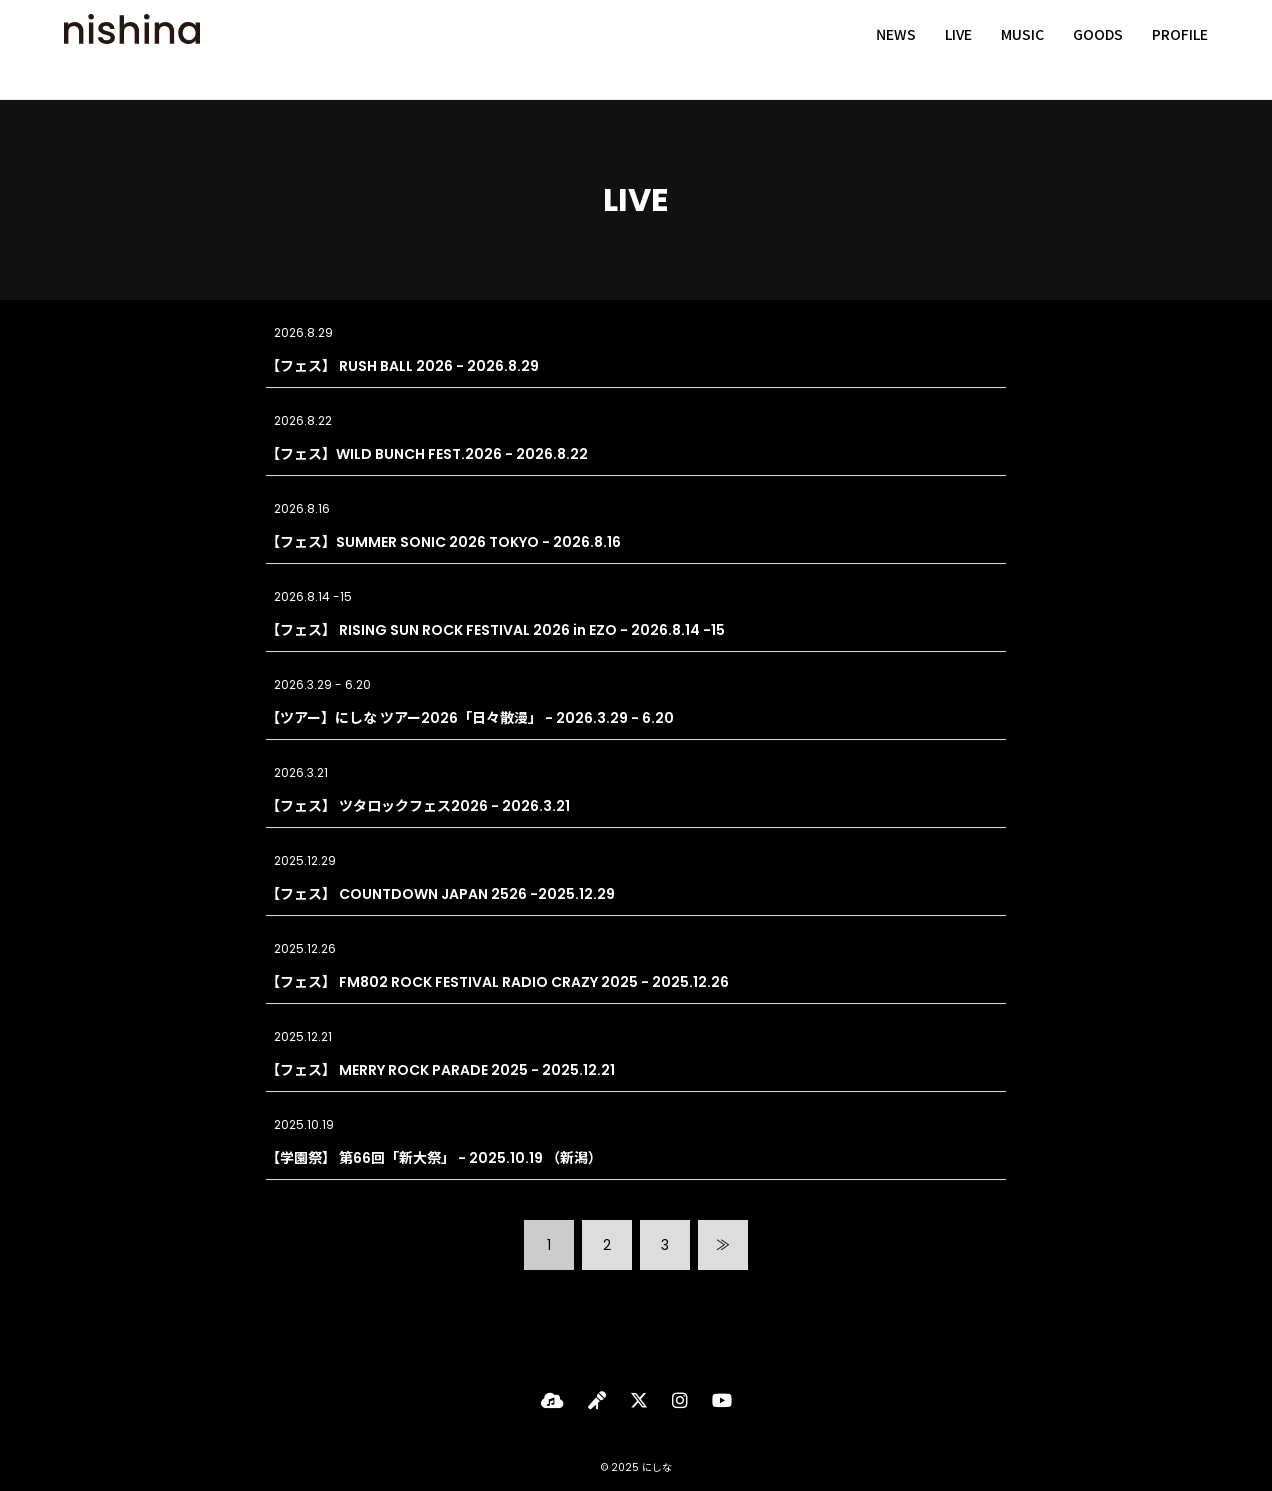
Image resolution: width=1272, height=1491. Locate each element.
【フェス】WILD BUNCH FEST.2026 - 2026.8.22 (427, 454)
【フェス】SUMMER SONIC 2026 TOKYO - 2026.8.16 (443, 542)
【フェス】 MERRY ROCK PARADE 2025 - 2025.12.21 (440, 1070)
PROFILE (1180, 50)
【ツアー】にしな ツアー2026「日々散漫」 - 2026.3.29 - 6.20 (470, 718)
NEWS (896, 50)
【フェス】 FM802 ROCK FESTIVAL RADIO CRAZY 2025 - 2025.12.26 (497, 982)
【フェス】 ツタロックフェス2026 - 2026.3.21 (418, 806)
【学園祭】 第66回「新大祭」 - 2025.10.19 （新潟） (434, 1158)
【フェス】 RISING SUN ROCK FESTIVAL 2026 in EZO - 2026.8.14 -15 (495, 630)
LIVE (958, 50)
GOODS (1098, 50)
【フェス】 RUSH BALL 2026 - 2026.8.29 (402, 366)
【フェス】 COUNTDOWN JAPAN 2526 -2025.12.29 (440, 894)
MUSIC (1022, 50)
